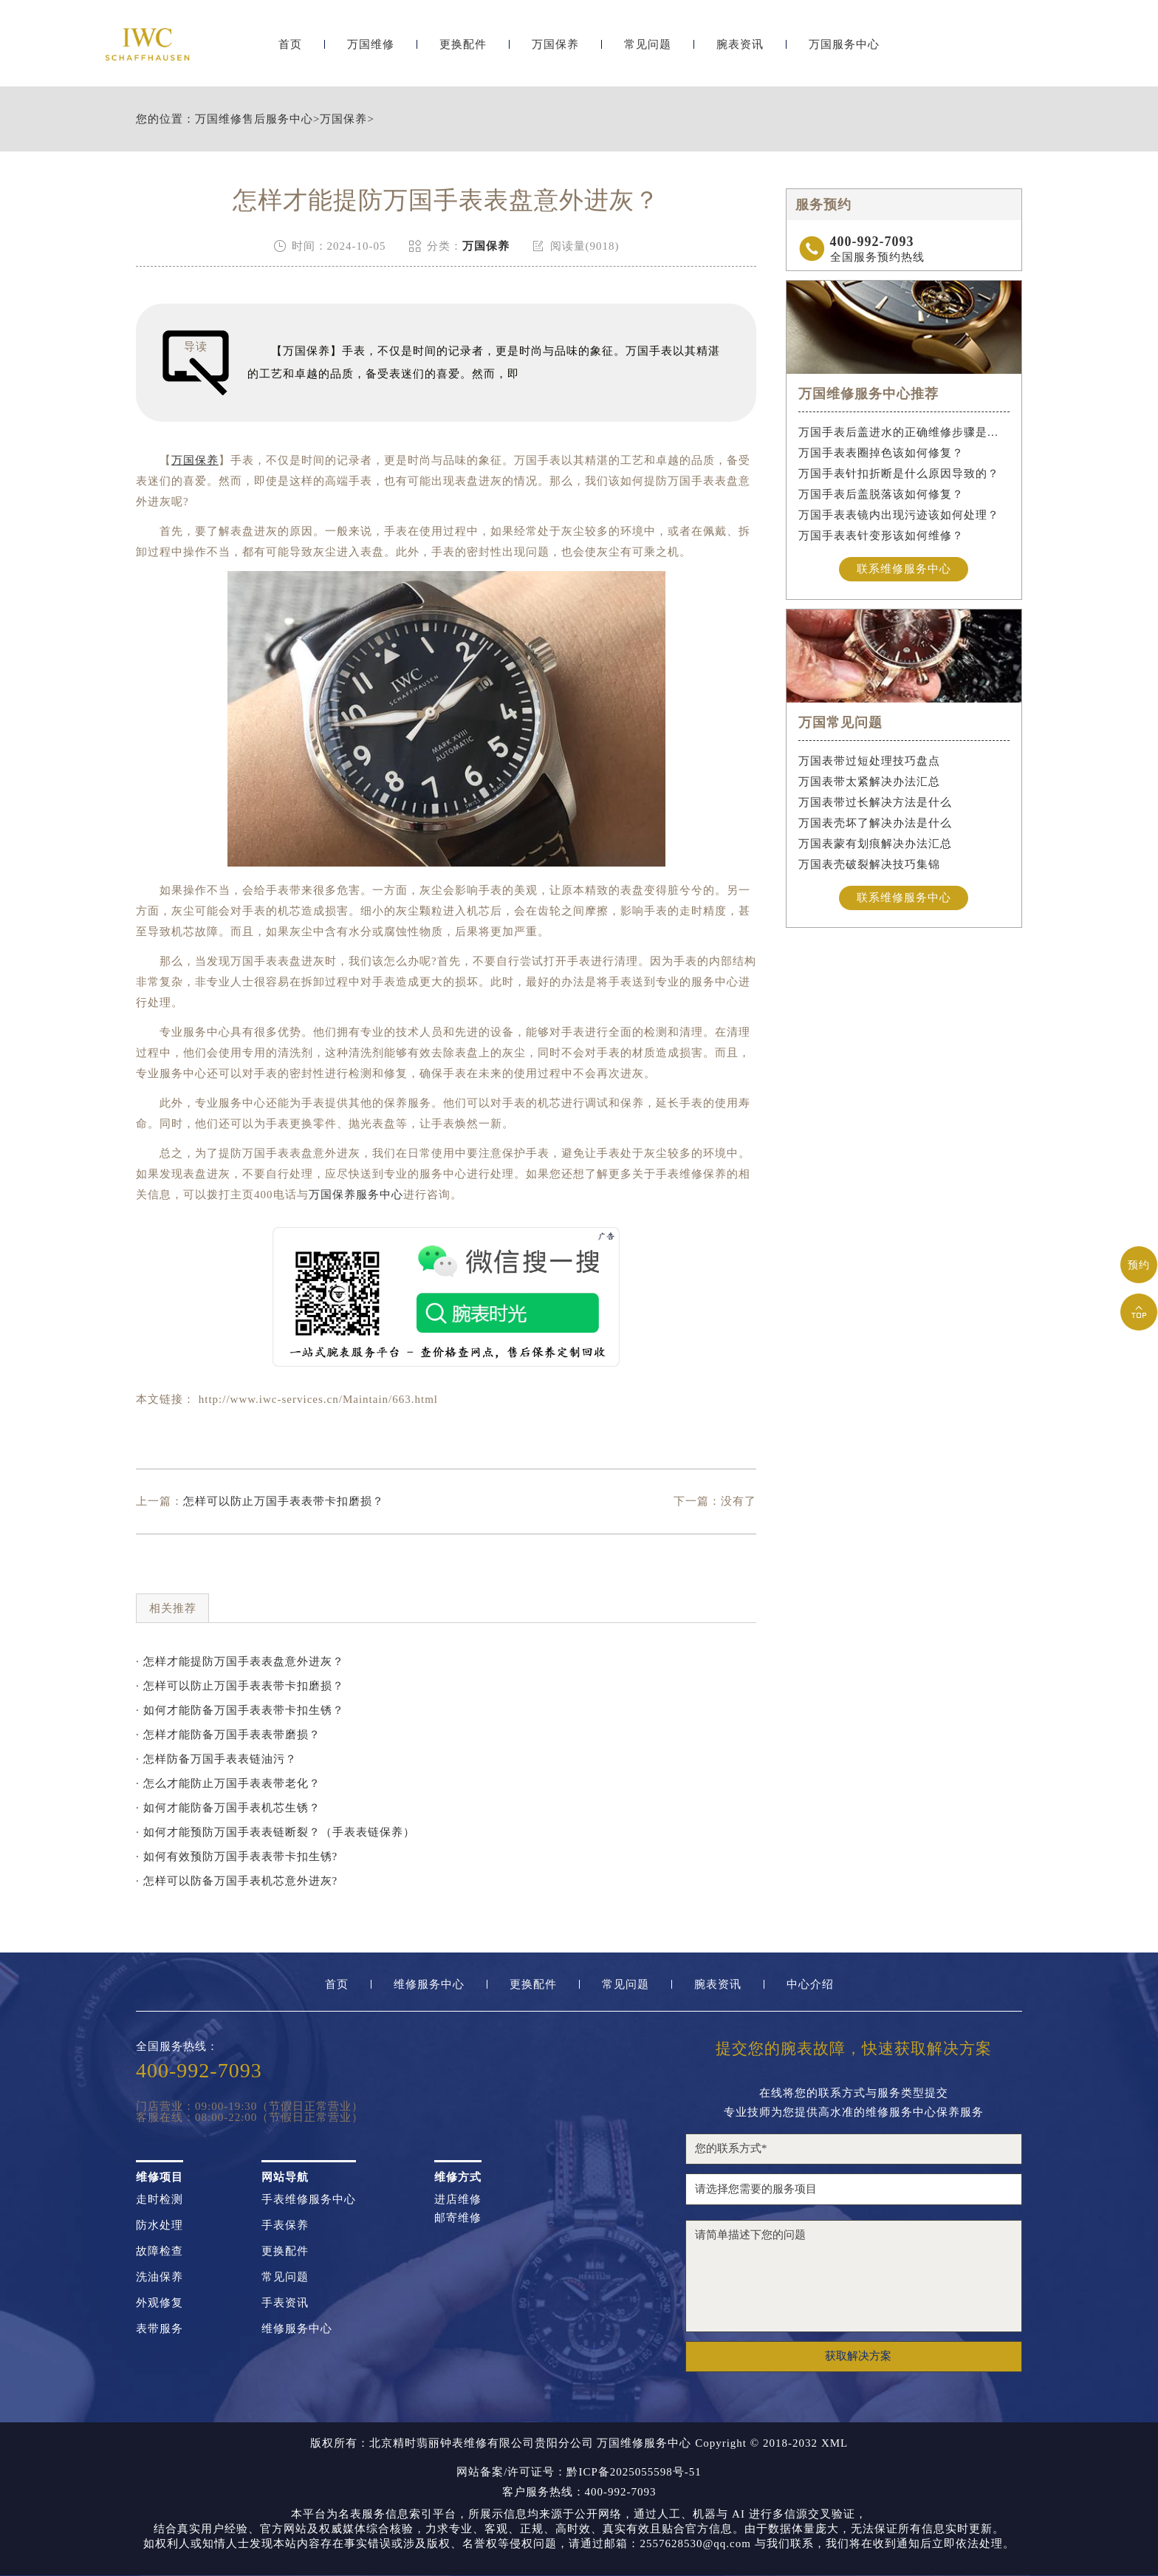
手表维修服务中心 (308, 2199)
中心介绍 (810, 1984)
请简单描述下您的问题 (853, 2276)
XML (834, 2443)
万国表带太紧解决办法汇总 (869, 782)
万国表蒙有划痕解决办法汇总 (875, 844)
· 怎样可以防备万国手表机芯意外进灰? (237, 1881)
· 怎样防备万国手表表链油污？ (216, 1759)
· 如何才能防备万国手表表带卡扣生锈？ (240, 1710)
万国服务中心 (844, 49)
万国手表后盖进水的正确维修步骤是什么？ (904, 432)
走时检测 (159, 2199)
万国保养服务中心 (356, 1194)
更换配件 (463, 49)
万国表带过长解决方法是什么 (875, 802)
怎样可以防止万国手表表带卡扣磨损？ (283, 1501)
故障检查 (159, 2251)
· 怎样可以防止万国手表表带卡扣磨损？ (240, 1686)
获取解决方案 (858, 2356)
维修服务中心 (429, 1984)
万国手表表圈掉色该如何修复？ (881, 453)
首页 (290, 49)
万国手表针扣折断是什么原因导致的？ (898, 473)
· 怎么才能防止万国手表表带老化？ (228, 1783)
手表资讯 (285, 2303)
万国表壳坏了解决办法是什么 (875, 823)
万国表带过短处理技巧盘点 (869, 761)
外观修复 (159, 2303)
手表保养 (285, 2225)
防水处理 (159, 2225)
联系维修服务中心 (904, 569)
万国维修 (370, 49)
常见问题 (647, 49)
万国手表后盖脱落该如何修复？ (881, 494)
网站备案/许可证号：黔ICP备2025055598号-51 (579, 2472)
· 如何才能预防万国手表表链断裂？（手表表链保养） (275, 1832)
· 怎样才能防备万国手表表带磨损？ (228, 1734)
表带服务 (159, 2328)
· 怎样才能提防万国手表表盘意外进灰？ (240, 1661)
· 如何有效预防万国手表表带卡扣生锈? (237, 1856)
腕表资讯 (740, 49)
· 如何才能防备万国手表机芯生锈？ (228, 1808)
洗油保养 (159, 2277)
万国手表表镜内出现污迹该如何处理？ (898, 515)
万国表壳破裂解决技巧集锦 (869, 864)
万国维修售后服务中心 (254, 119)
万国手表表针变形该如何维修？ (881, 535)
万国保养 (555, 49)
